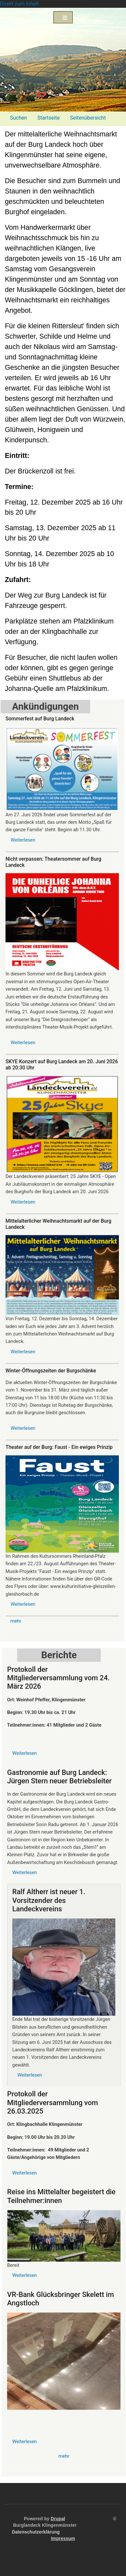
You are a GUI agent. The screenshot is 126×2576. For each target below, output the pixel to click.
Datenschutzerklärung (36, 2532)
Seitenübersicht (88, 118)
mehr (15, 1621)
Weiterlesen (23, 840)
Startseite (48, 118)
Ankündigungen (45, 706)
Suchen (18, 118)
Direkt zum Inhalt (19, 4)
